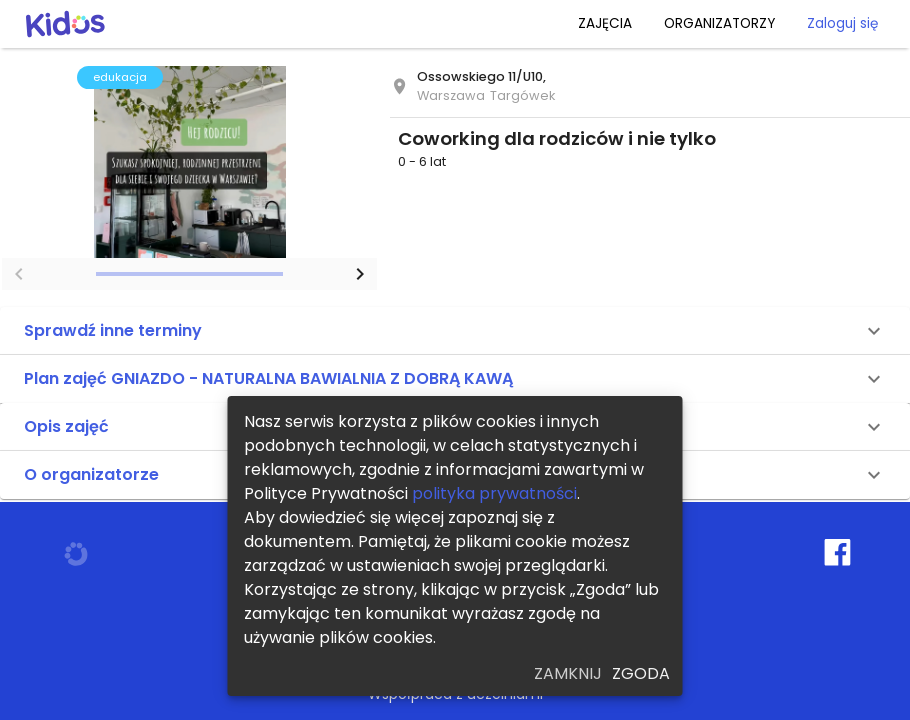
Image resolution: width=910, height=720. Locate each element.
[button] (455, 331)
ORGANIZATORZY (719, 23)
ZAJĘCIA (605, 23)
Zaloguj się (842, 23)
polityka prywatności (494, 493)
